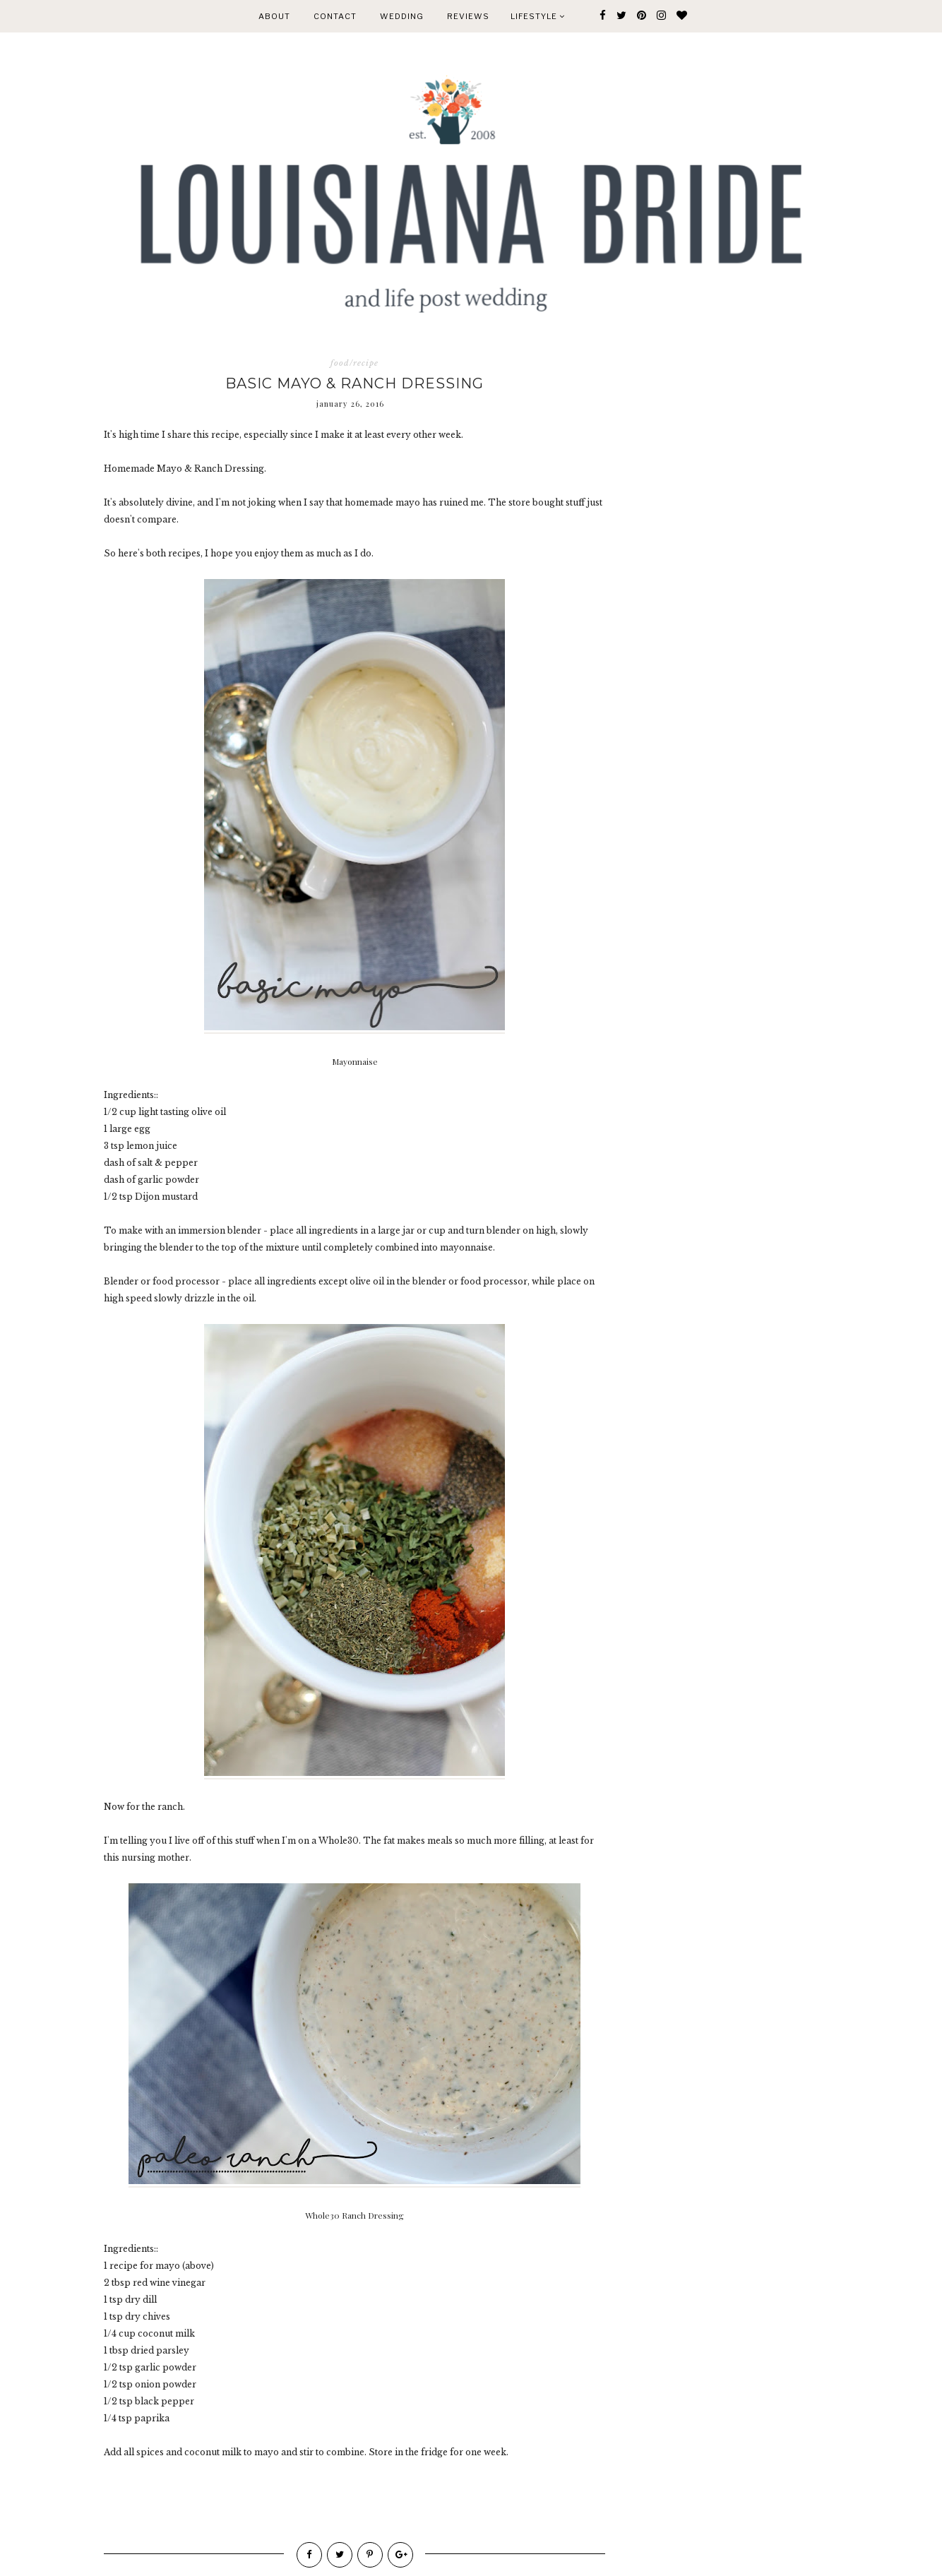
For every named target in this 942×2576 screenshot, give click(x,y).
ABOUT (274, 16)
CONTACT (335, 16)
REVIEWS (468, 16)
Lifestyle (538, 16)
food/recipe (354, 363)
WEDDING (402, 16)
